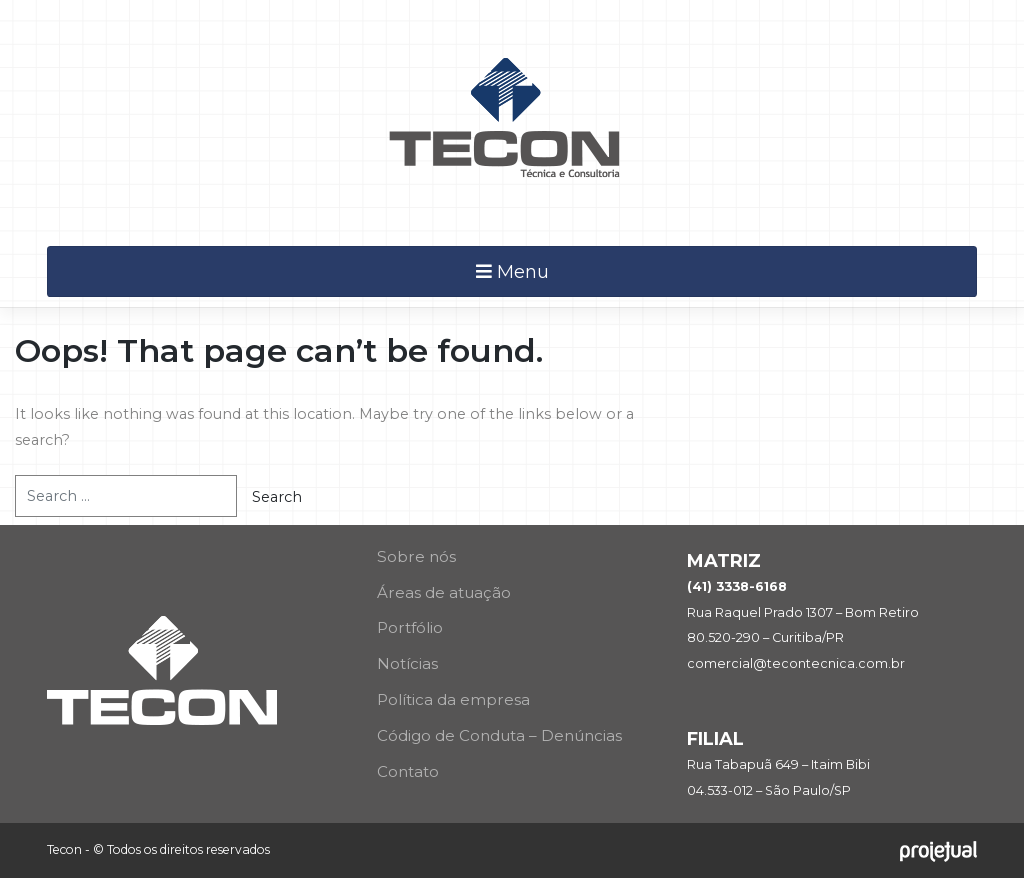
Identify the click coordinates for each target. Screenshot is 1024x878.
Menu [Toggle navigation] (512, 272)
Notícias (407, 663)
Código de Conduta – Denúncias (499, 735)
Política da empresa (453, 699)
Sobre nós (416, 556)
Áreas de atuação (444, 592)
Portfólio (410, 627)
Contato (408, 771)
